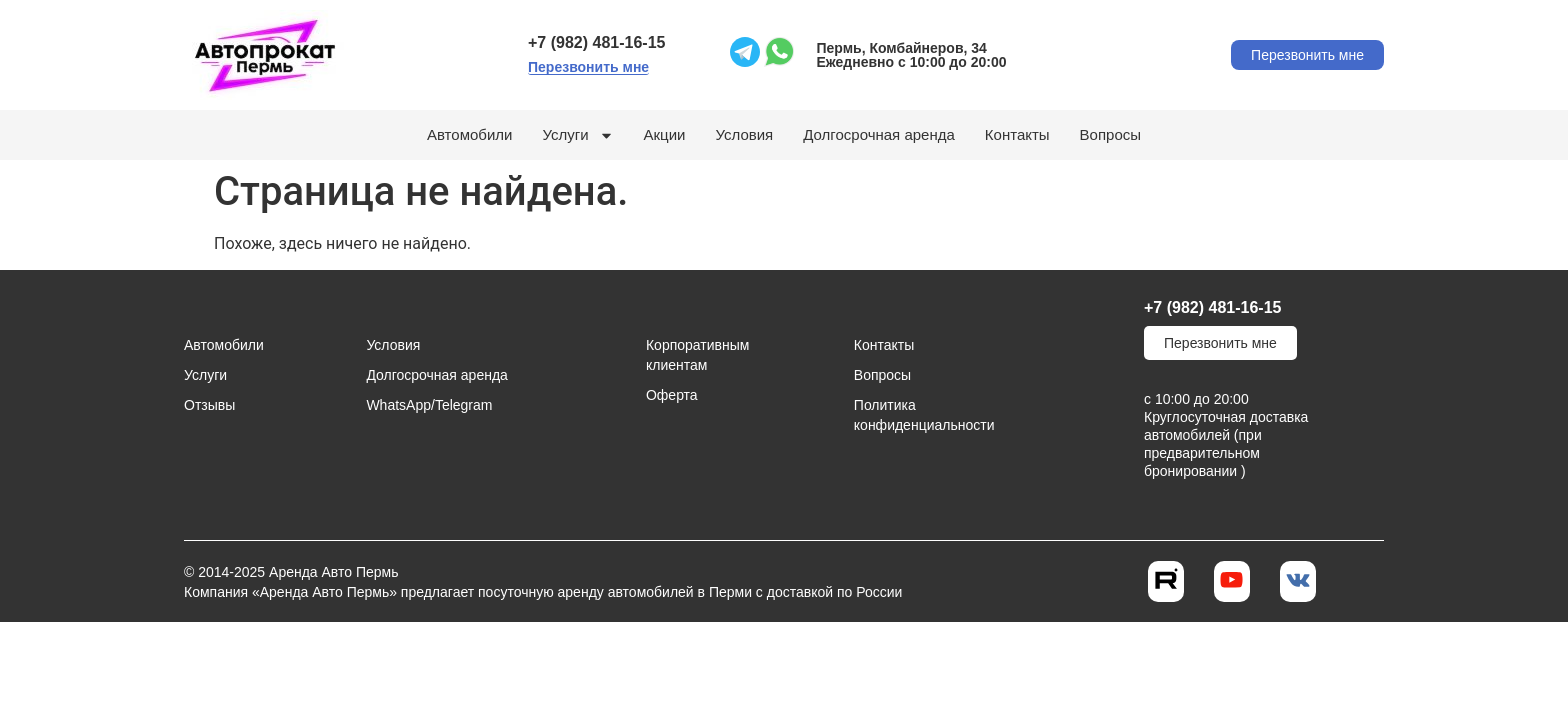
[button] (588, 67)
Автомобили (469, 134)
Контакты (1017, 134)
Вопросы (1110, 134)
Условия (744, 134)
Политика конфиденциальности (909, 415)
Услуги (577, 135)
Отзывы (209, 405)
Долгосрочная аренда (879, 134)
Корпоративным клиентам (697, 355)
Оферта (672, 395)
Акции (665, 134)
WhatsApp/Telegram (429, 405)
